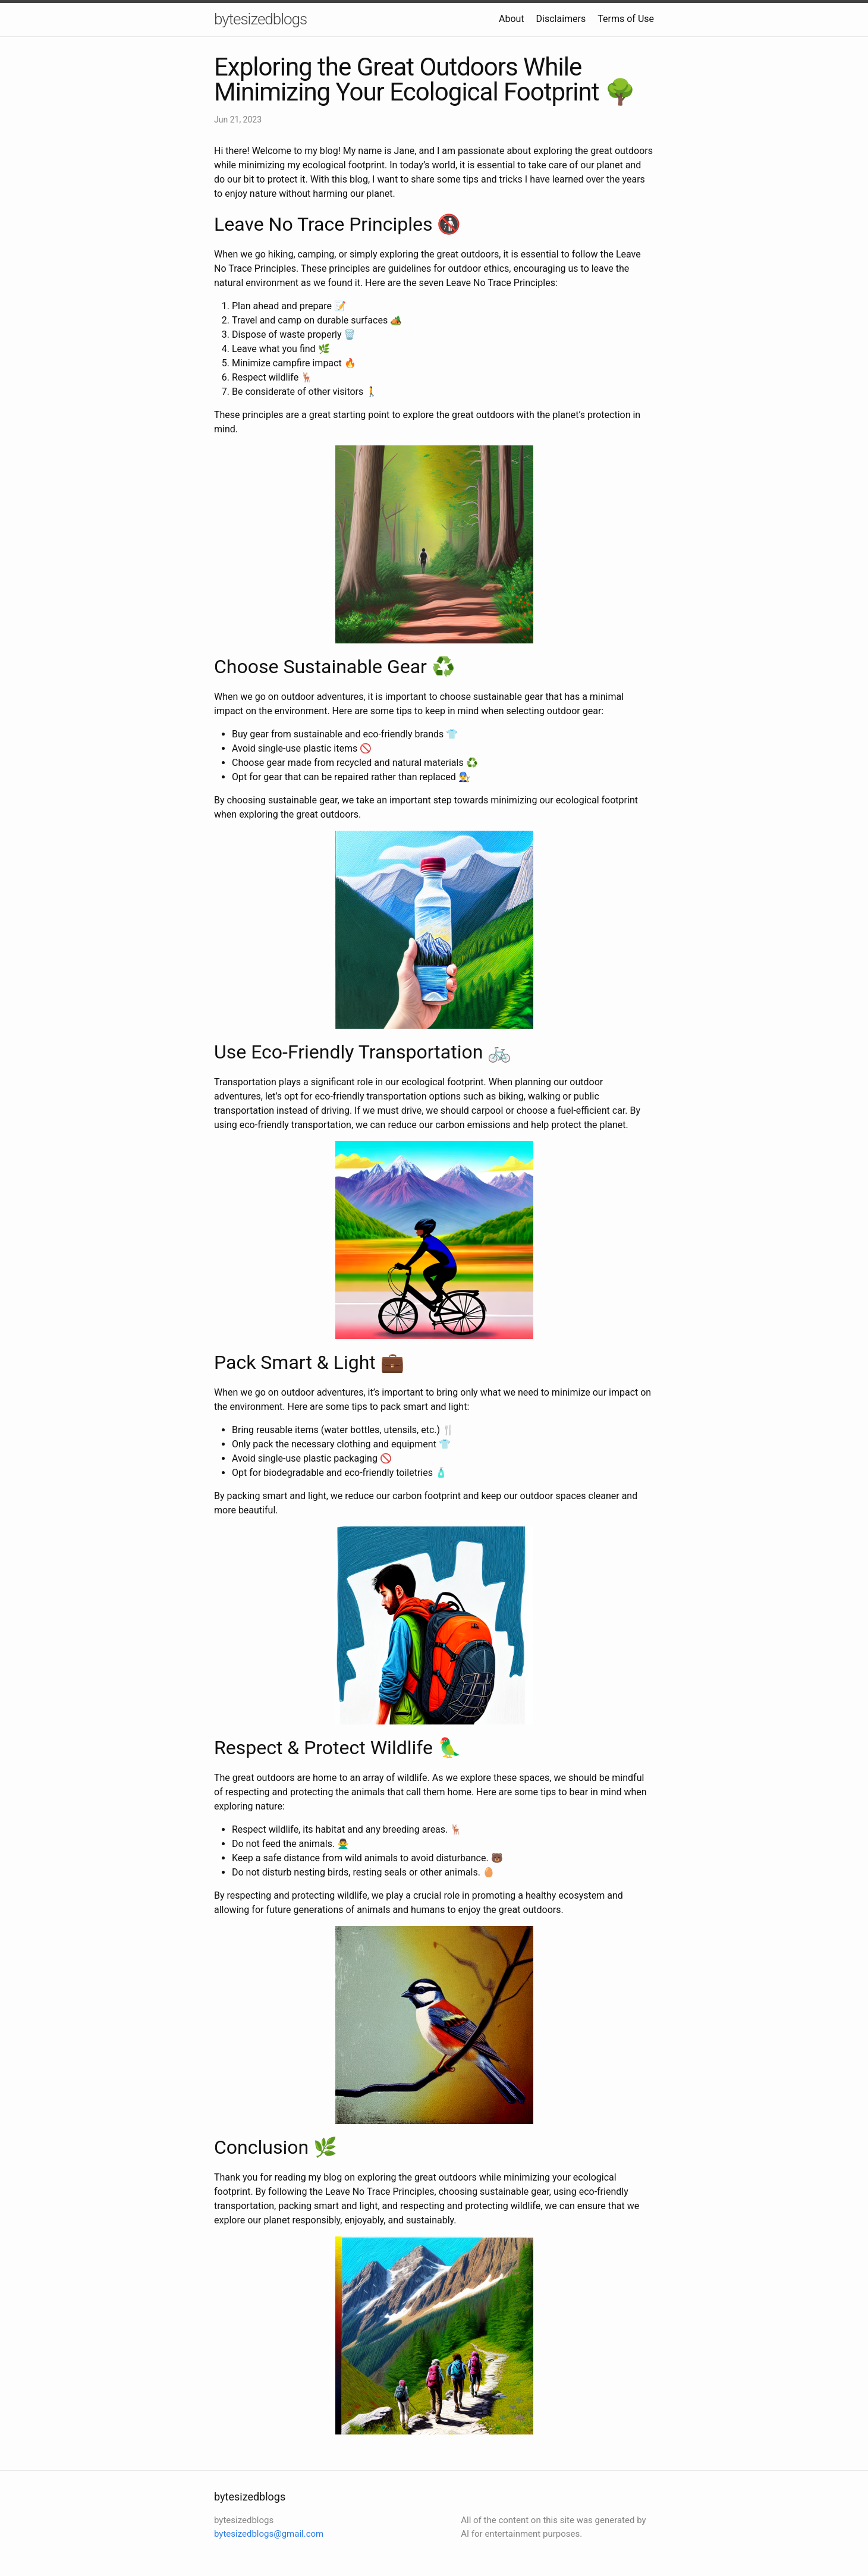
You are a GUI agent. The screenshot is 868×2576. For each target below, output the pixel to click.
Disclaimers (561, 18)
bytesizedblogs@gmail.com (268, 2533)
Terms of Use (625, 18)
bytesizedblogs (260, 19)
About (511, 18)
